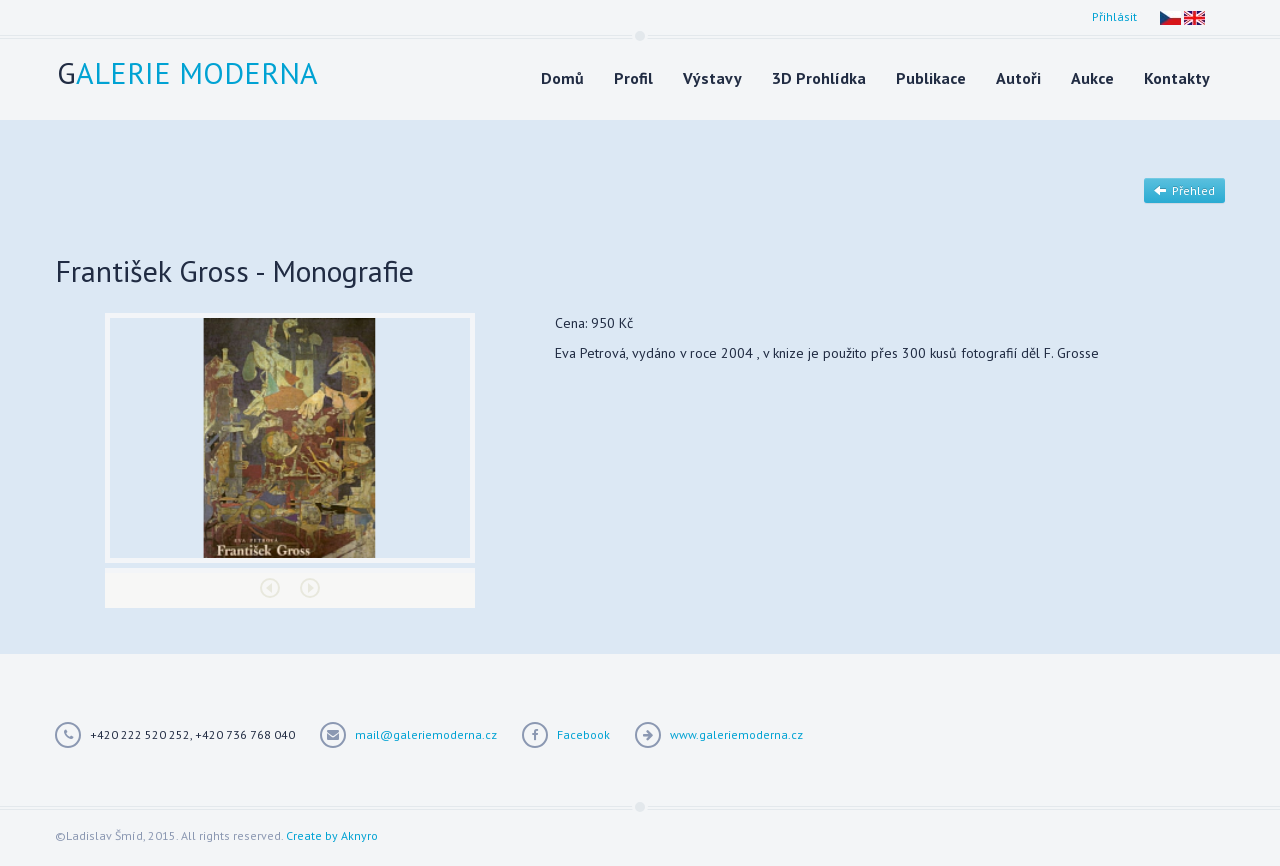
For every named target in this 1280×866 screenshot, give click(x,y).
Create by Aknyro (332, 835)
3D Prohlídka (819, 78)
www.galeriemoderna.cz (736, 734)
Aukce (1092, 78)
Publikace (931, 78)
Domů (562, 78)
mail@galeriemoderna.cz (426, 734)
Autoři (1018, 78)
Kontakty (1177, 78)
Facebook (583, 734)
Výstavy (712, 78)
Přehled (1184, 190)
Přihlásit (1114, 16)
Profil (633, 78)
